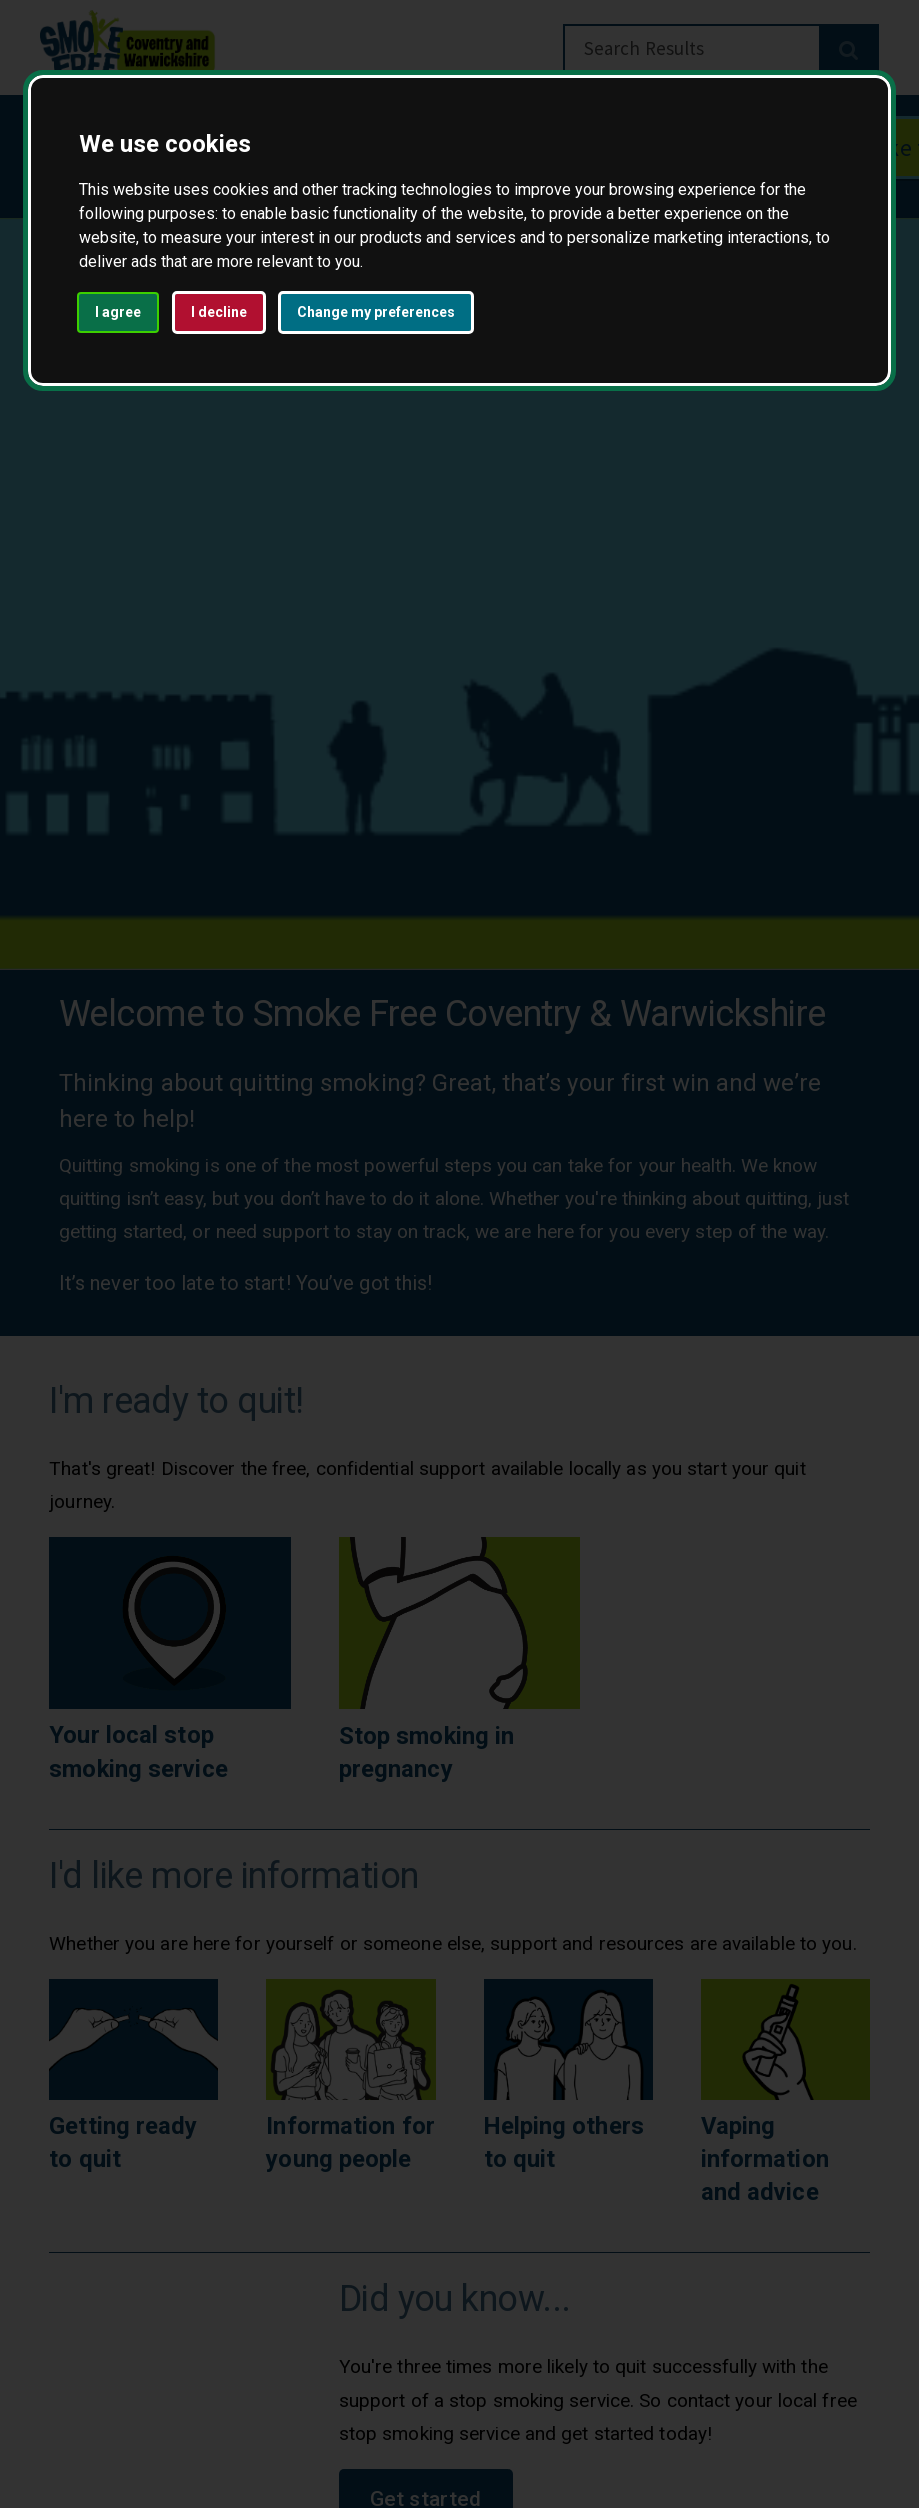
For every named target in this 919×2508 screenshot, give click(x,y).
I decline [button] (219, 312)
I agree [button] (118, 312)
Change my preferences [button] (376, 312)
